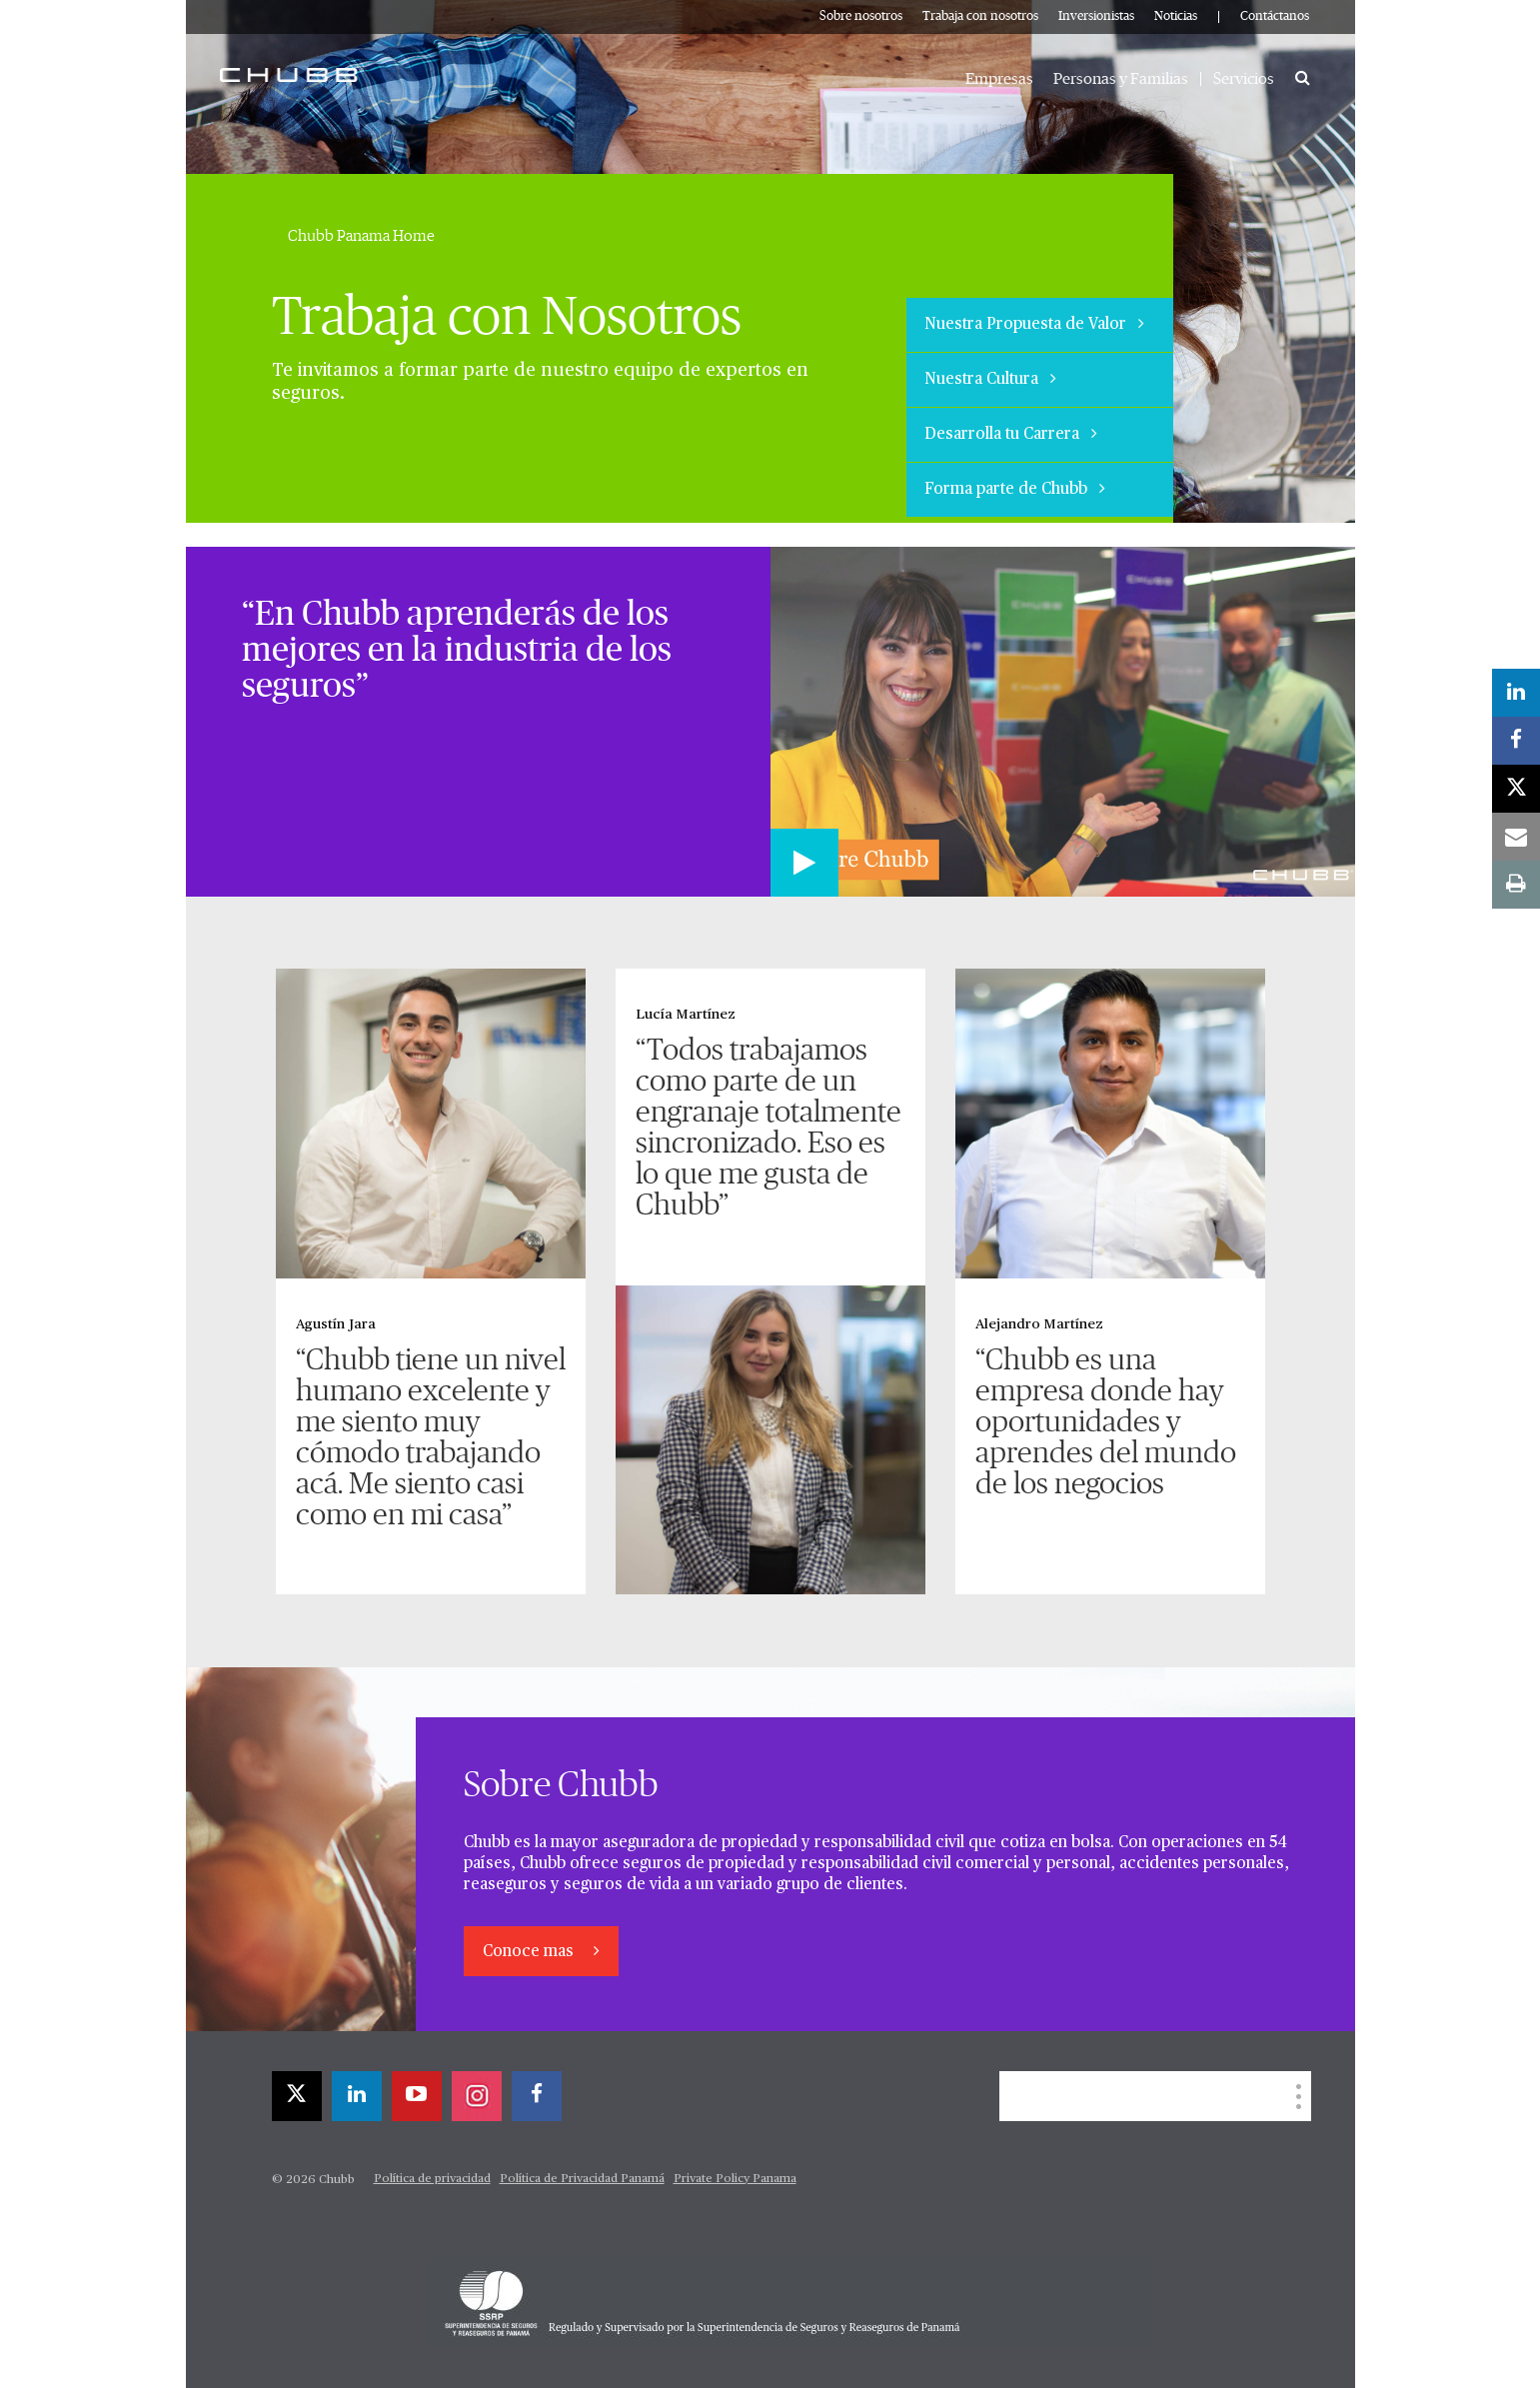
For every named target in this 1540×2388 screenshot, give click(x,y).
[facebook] (537, 2096)
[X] (297, 2096)
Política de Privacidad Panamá (582, 2179)
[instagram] (477, 2096)
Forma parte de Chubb (1014, 489)
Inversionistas (1096, 16)
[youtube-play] (417, 2096)
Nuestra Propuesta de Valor (1034, 324)
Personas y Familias (1120, 79)
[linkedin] (357, 2096)
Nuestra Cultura (990, 379)
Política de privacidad (432, 2179)
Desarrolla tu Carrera (1010, 434)
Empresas (999, 79)
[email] (1516, 837)
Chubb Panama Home (361, 236)
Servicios (1243, 79)
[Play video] (804, 863)
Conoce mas (530, 1952)
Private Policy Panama (735, 2179)
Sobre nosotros (860, 16)
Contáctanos (1274, 16)
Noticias (1175, 16)
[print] (1516, 885)
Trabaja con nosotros (980, 16)
